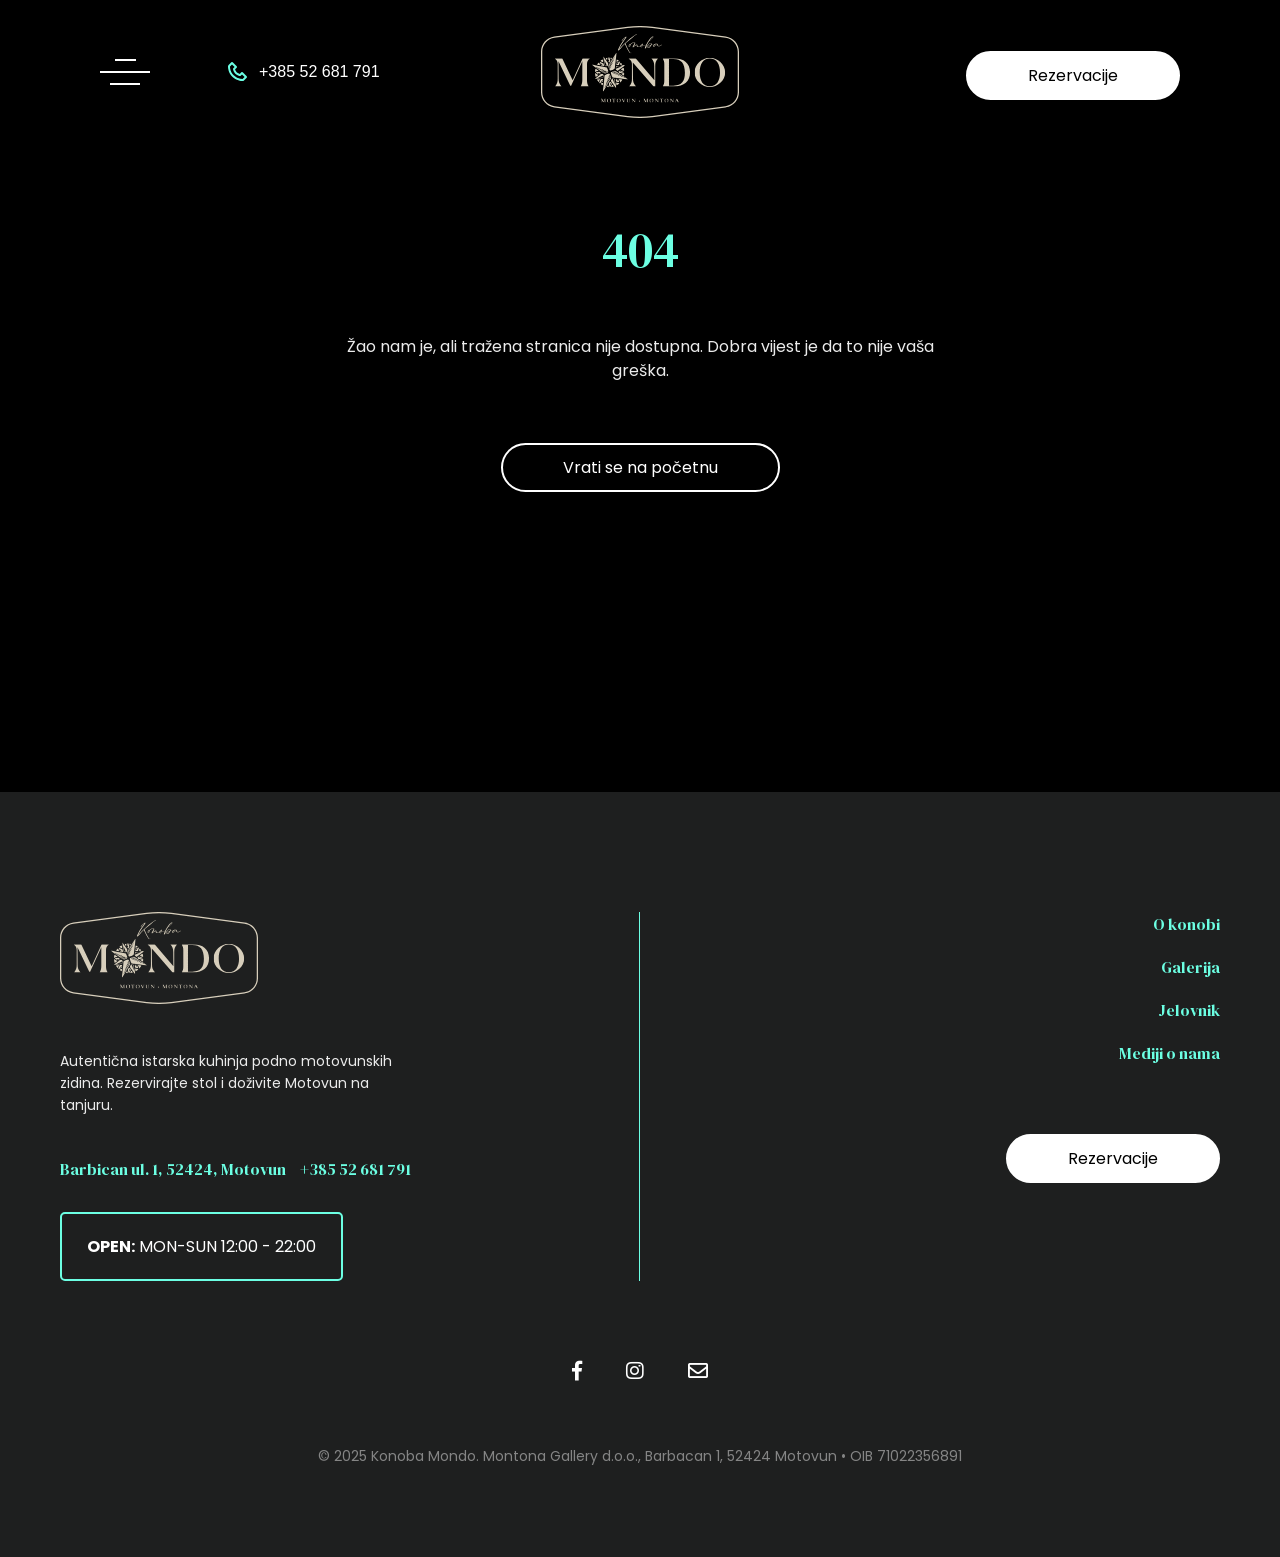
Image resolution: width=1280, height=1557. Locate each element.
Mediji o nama (1169, 1053)
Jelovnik (1189, 1010)
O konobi (1186, 924)
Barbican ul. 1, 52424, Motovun (173, 1169)
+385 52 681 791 (355, 1169)
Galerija (1190, 967)
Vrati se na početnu (640, 467)
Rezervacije (1073, 75)
